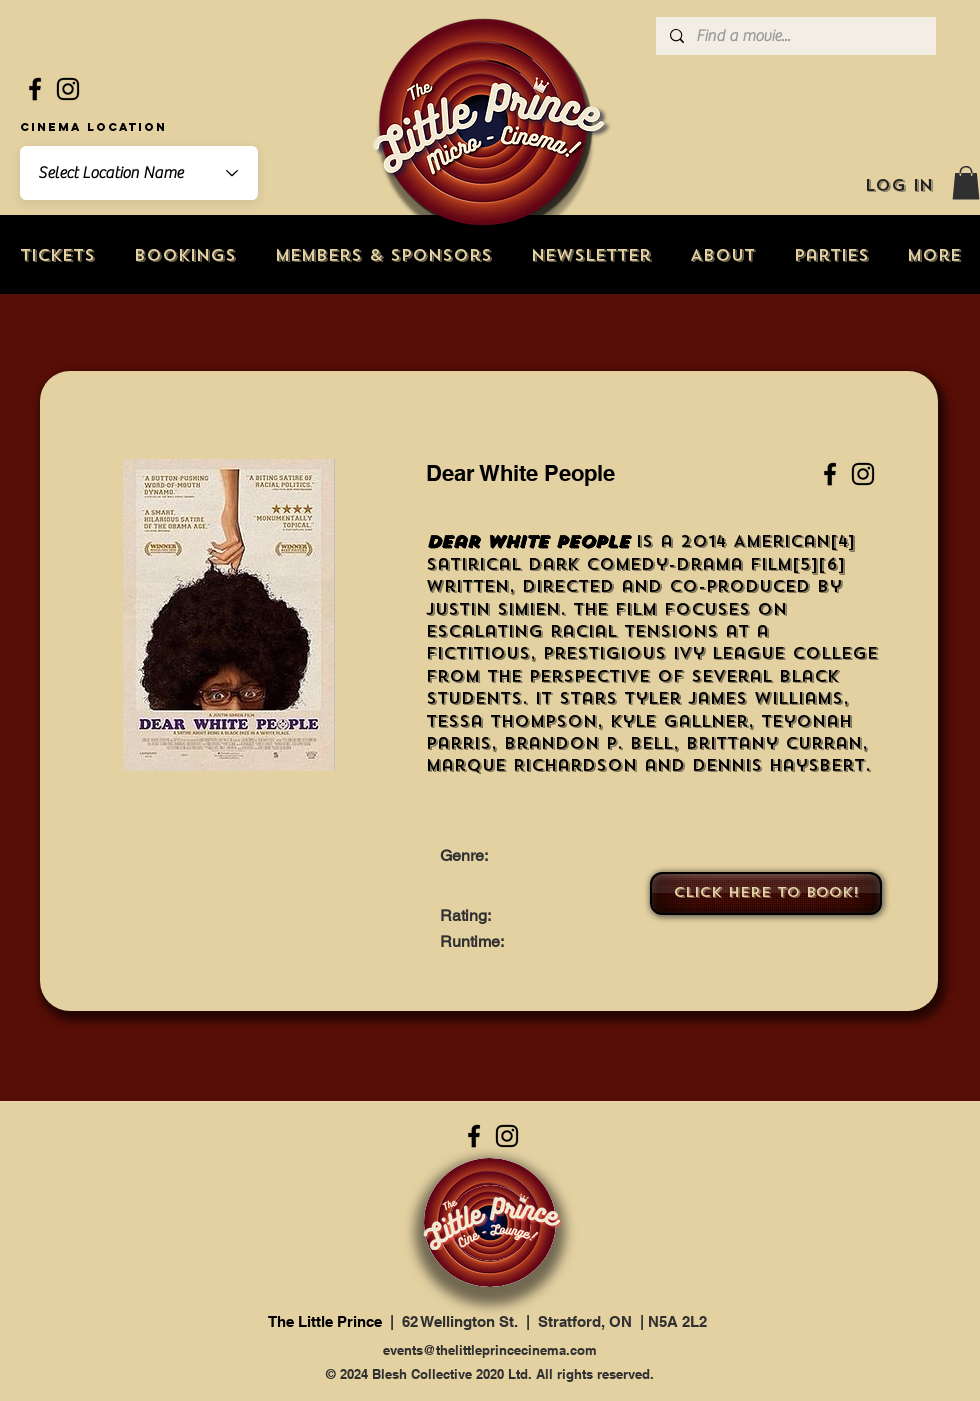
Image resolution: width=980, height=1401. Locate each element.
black (809, 676)
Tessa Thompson (511, 721)
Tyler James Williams (733, 698)
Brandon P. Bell (588, 743)
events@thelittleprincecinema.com (490, 1350)
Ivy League (729, 653)
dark (553, 564)
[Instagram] (68, 89)
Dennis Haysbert (778, 765)
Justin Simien (493, 609)
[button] (966, 182)
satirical (473, 564)
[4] (842, 541)
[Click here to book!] (766, 893)
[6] (831, 564)
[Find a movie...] (795, 36)
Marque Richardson (531, 765)
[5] (805, 564)
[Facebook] (35, 89)
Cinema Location (93, 127)
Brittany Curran (774, 743)
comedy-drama (664, 564)
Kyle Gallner (679, 721)
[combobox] (139, 173)
